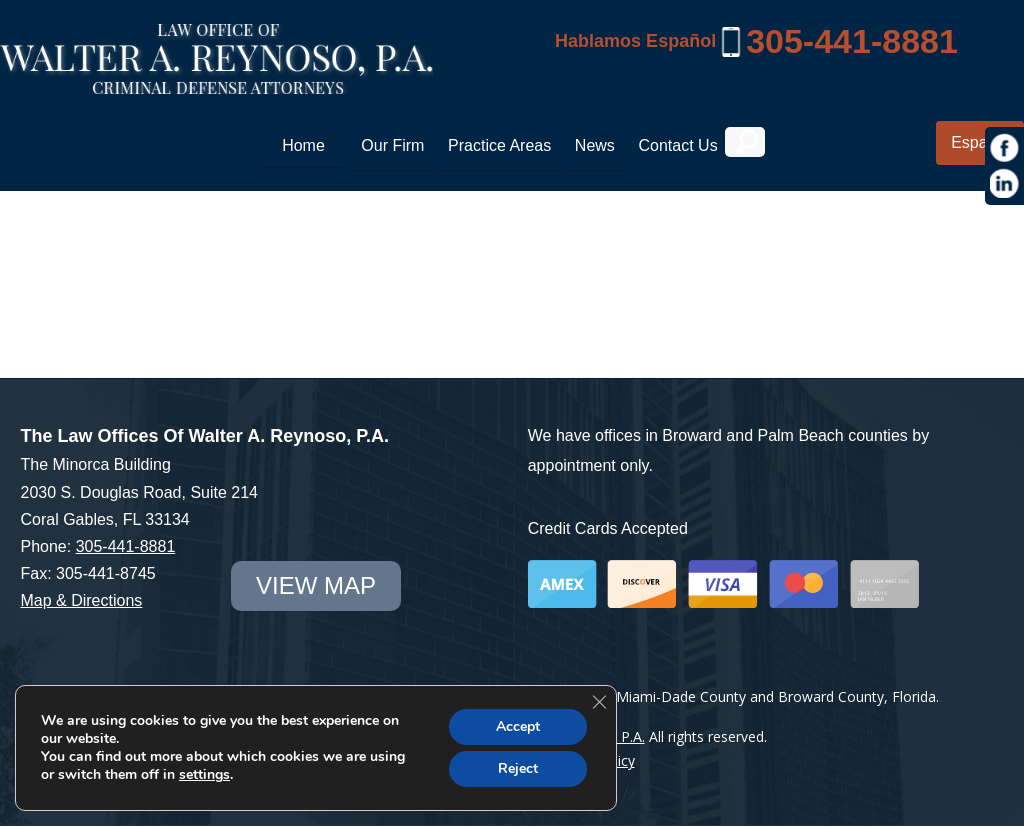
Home (303, 145)
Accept (518, 726)
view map (316, 585)
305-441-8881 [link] (852, 41)
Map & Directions (81, 600)
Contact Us (677, 145)
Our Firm (392, 145)
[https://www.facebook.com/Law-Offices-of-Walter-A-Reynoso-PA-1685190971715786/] (1005, 148)
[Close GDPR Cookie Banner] (599, 702)
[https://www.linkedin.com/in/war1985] (1005, 184)
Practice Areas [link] (499, 145)
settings (204, 775)
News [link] (595, 145)
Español (980, 142)
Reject (518, 768)
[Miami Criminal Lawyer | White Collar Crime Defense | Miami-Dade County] (216, 83)
